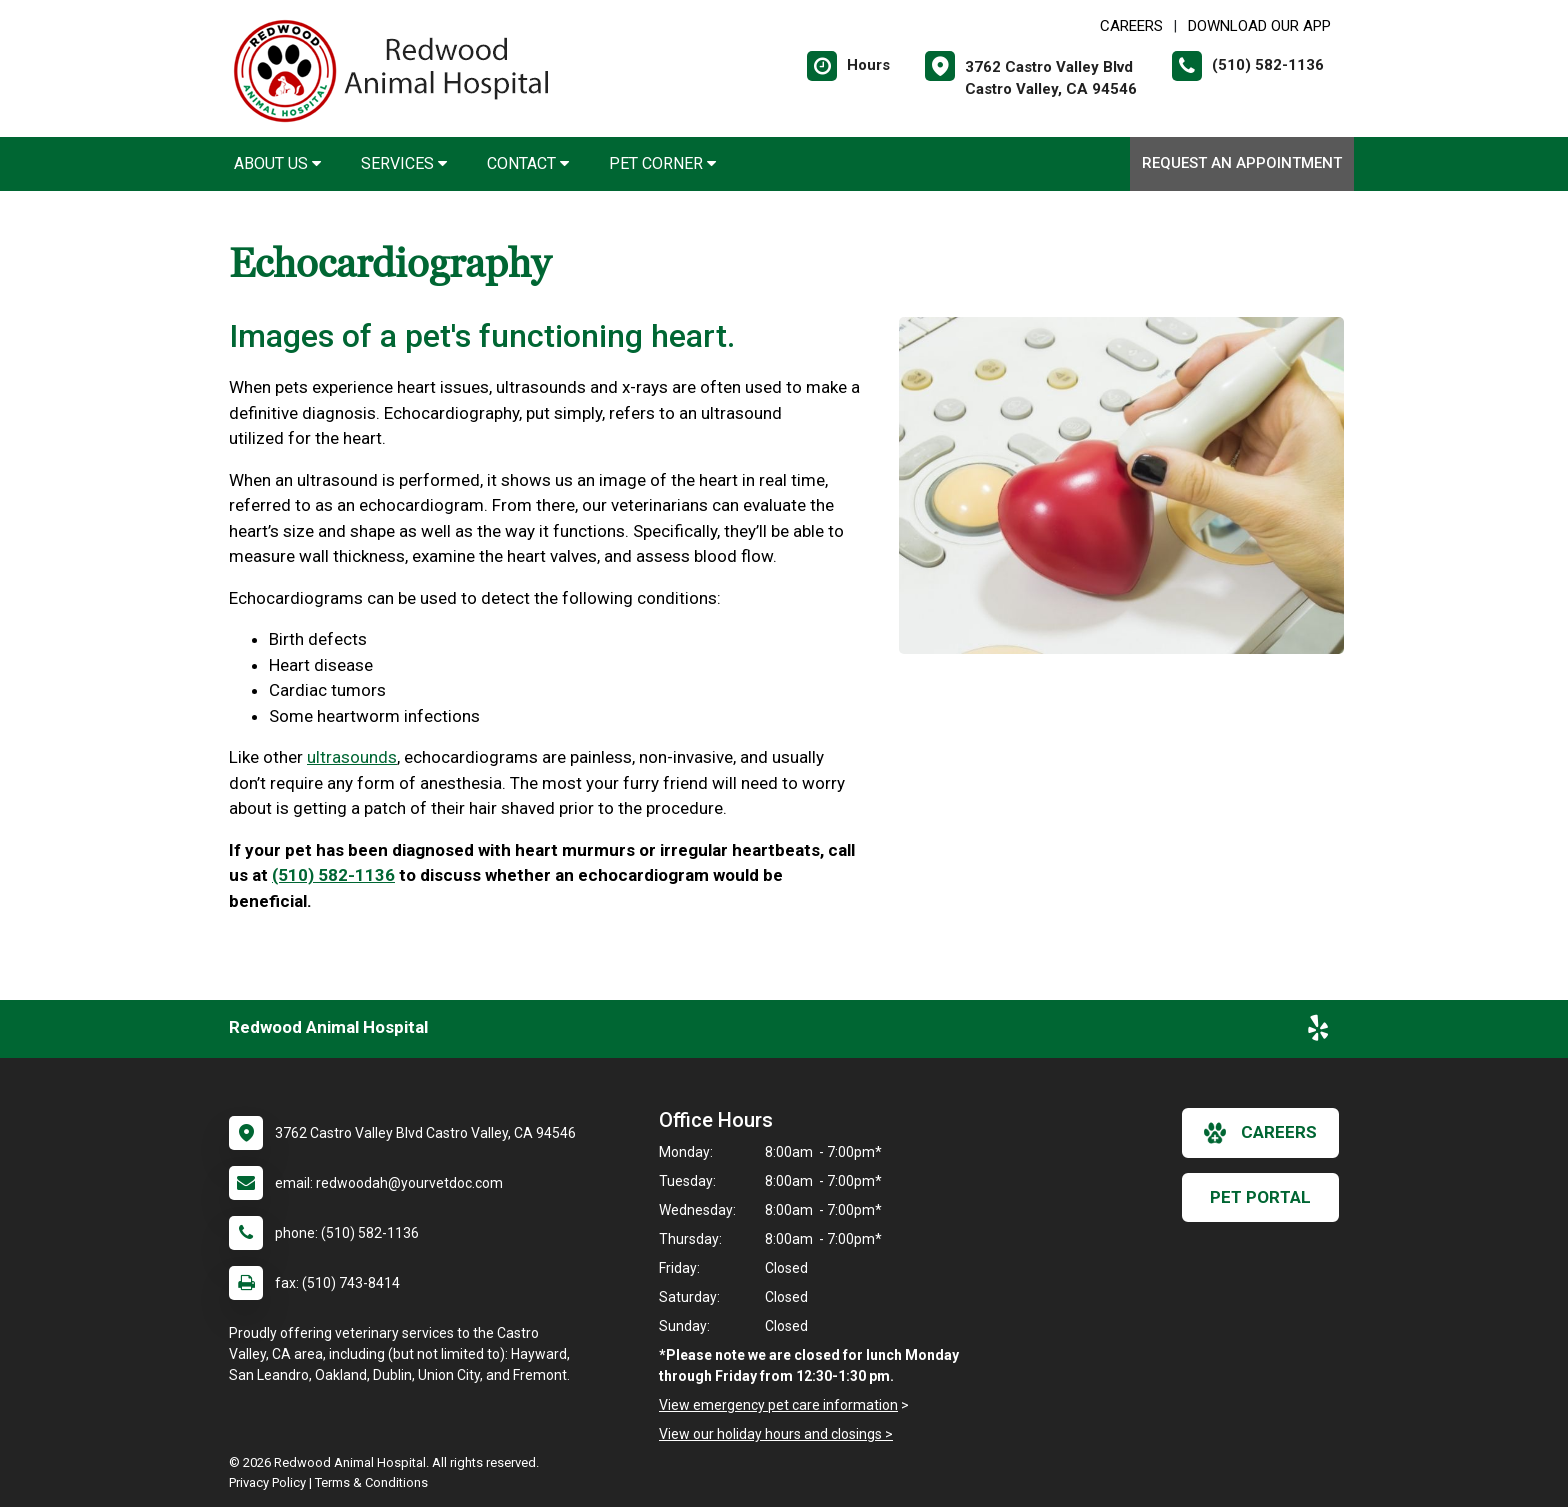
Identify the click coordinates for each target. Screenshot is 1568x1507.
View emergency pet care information (778, 1405)
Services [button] (404, 163)
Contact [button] (528, 163)
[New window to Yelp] (1318, 1032)
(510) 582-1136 (333, 875)
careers (1260, 1133)
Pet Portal (1260, 1197)
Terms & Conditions (371, 1482)
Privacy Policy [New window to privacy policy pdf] (267, 1482)
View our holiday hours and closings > (776, 1434)
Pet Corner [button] (662, 163)
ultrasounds (352, 757)
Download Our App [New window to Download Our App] (1259, 26)
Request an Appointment (1242, 163)
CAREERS (1131, 26)
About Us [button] (277, 163)
